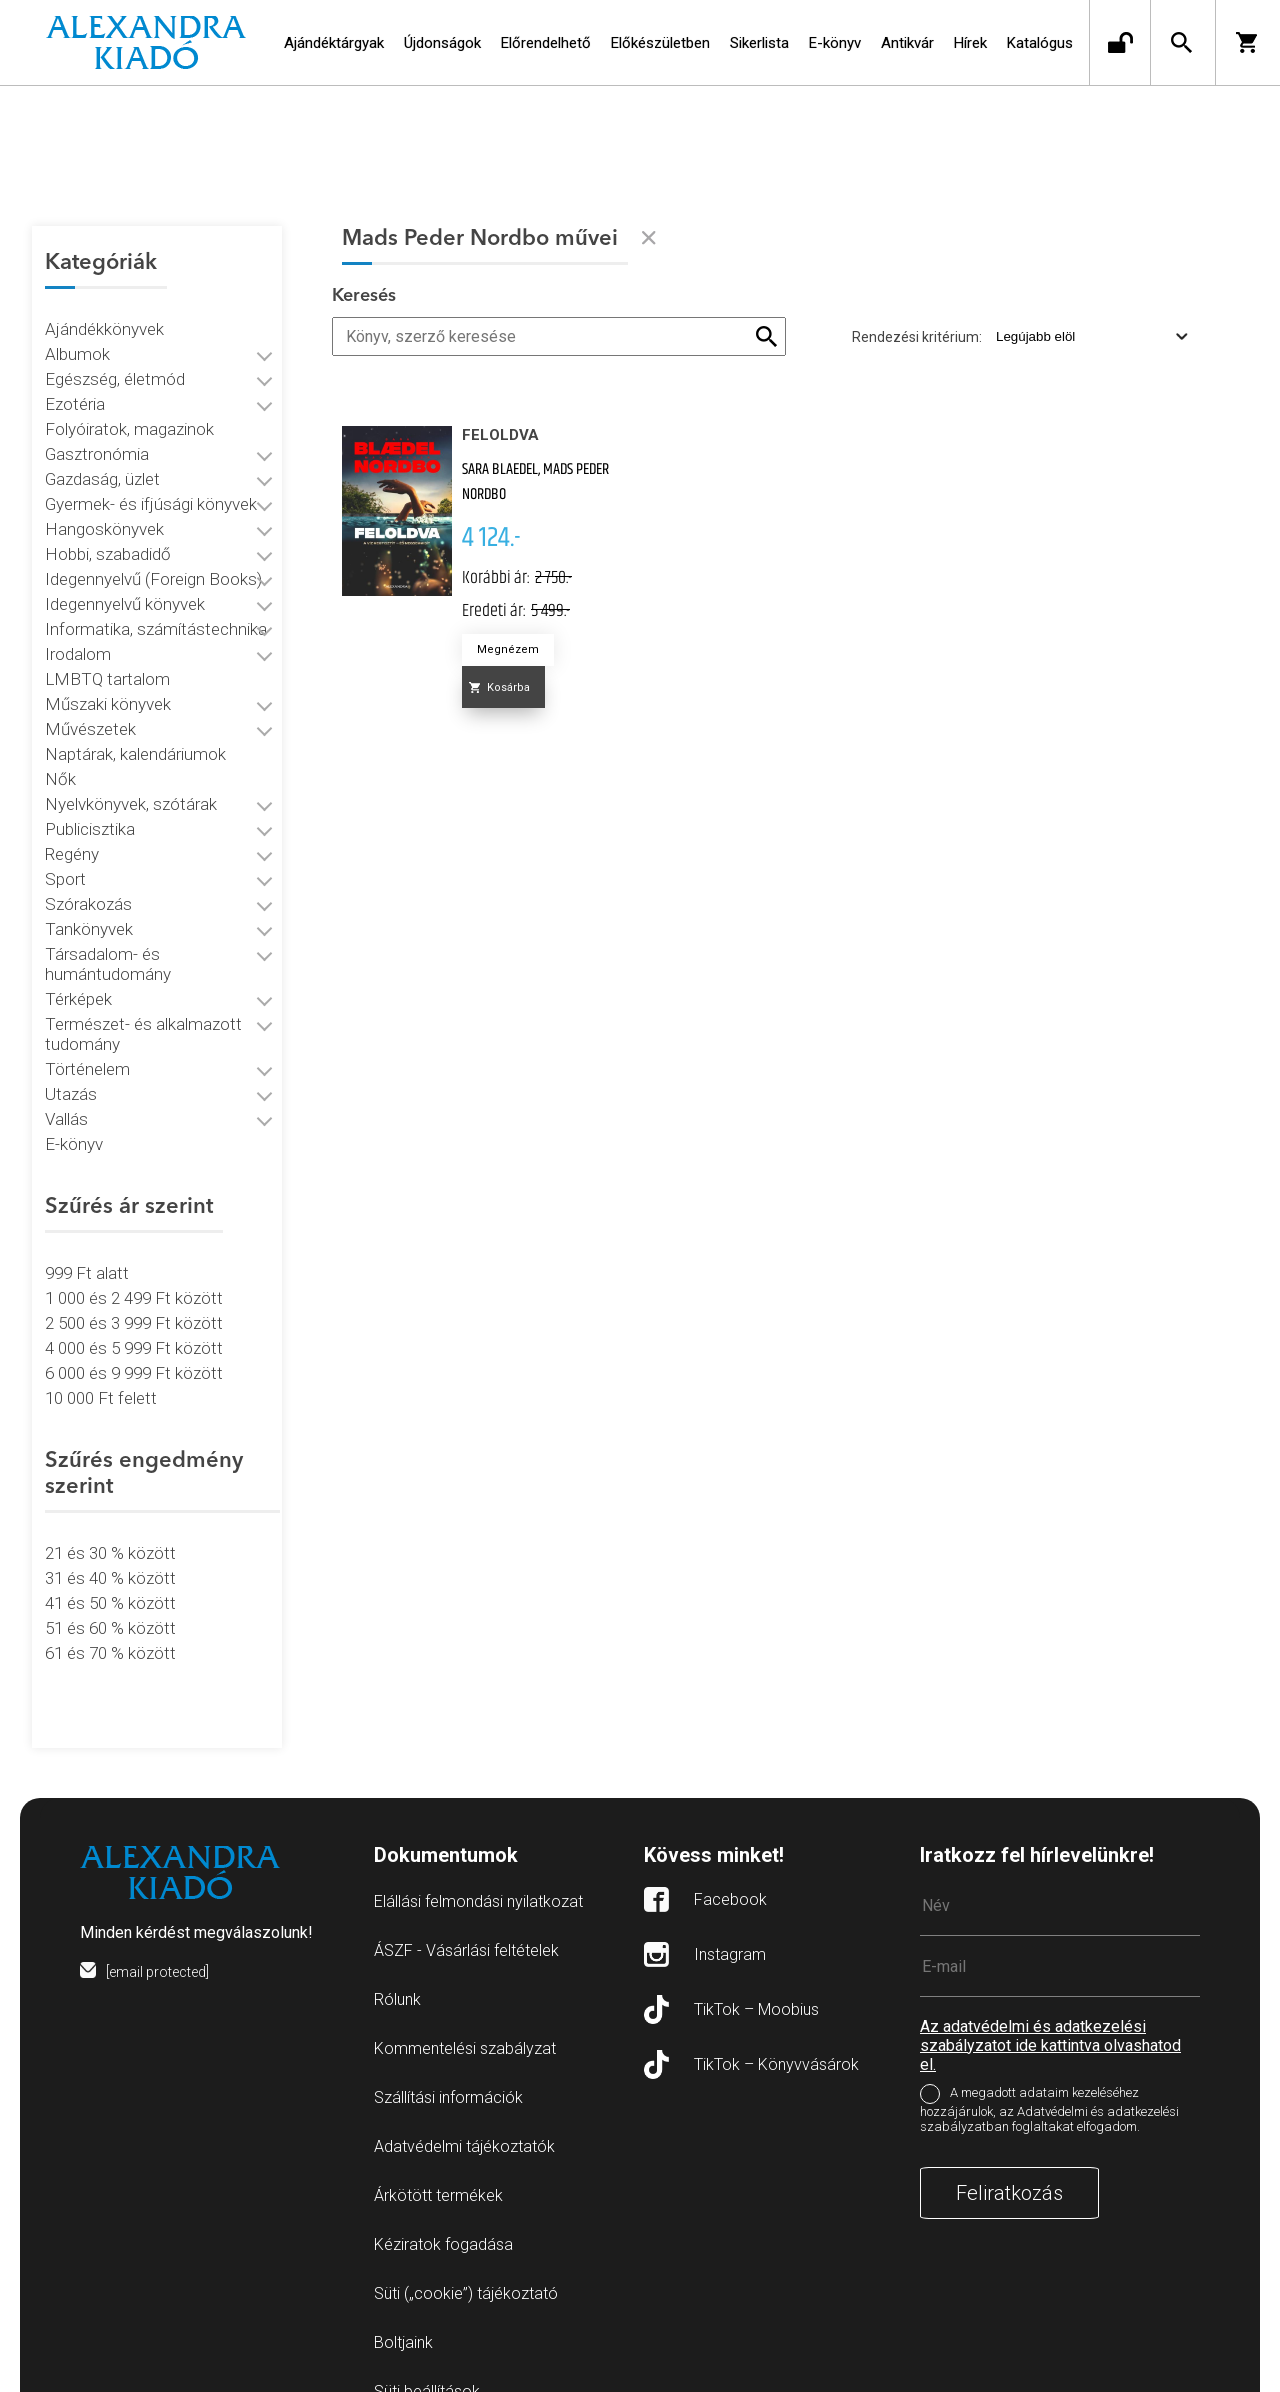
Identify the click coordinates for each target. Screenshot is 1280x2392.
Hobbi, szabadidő (108, 530)
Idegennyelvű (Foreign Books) (153, 555)
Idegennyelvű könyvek (125, 580)
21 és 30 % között (110, 1529)
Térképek (78, 975)
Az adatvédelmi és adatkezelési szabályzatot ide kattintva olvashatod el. (1050, 1996)
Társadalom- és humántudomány (108, 940)
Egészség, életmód (115, 355)
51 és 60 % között (110, 1604)
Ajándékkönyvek (104, 305)
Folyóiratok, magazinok (129, 405)
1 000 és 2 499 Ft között (134, 1274)
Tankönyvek (89, 905)
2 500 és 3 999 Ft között (134, 1299)
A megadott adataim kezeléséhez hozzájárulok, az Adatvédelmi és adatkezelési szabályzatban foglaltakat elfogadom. (1049, 2060)
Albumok (77, 330)
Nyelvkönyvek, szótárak (131, 780)
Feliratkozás (1009, 2144)
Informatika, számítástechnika (156, 605)
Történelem (87, 1045)
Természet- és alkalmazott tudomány (143, 1010)
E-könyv (74, 1120)
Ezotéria (75, 380)
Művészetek (90, 705)
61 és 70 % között (110, 1629)
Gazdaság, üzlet (102, 455)
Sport (65, 855)
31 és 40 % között (110, 1554)
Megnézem (508, 649)
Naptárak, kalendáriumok (135, 730)
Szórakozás (88, 880)
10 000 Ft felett (101, 1374)
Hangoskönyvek (104, 505)
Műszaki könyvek (108, 680)
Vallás (66, 1095)
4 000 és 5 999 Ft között (134, 1324)
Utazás (71, 1070)
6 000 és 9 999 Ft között (134, 1349)
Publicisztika (90, 805)
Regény (72, 830)
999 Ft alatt (87, 1249)
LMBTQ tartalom (107, 655)
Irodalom (78, 630)
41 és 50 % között (110, 1579)
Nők (60, 755)
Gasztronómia (97, 430)
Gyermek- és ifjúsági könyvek (151, 480)
